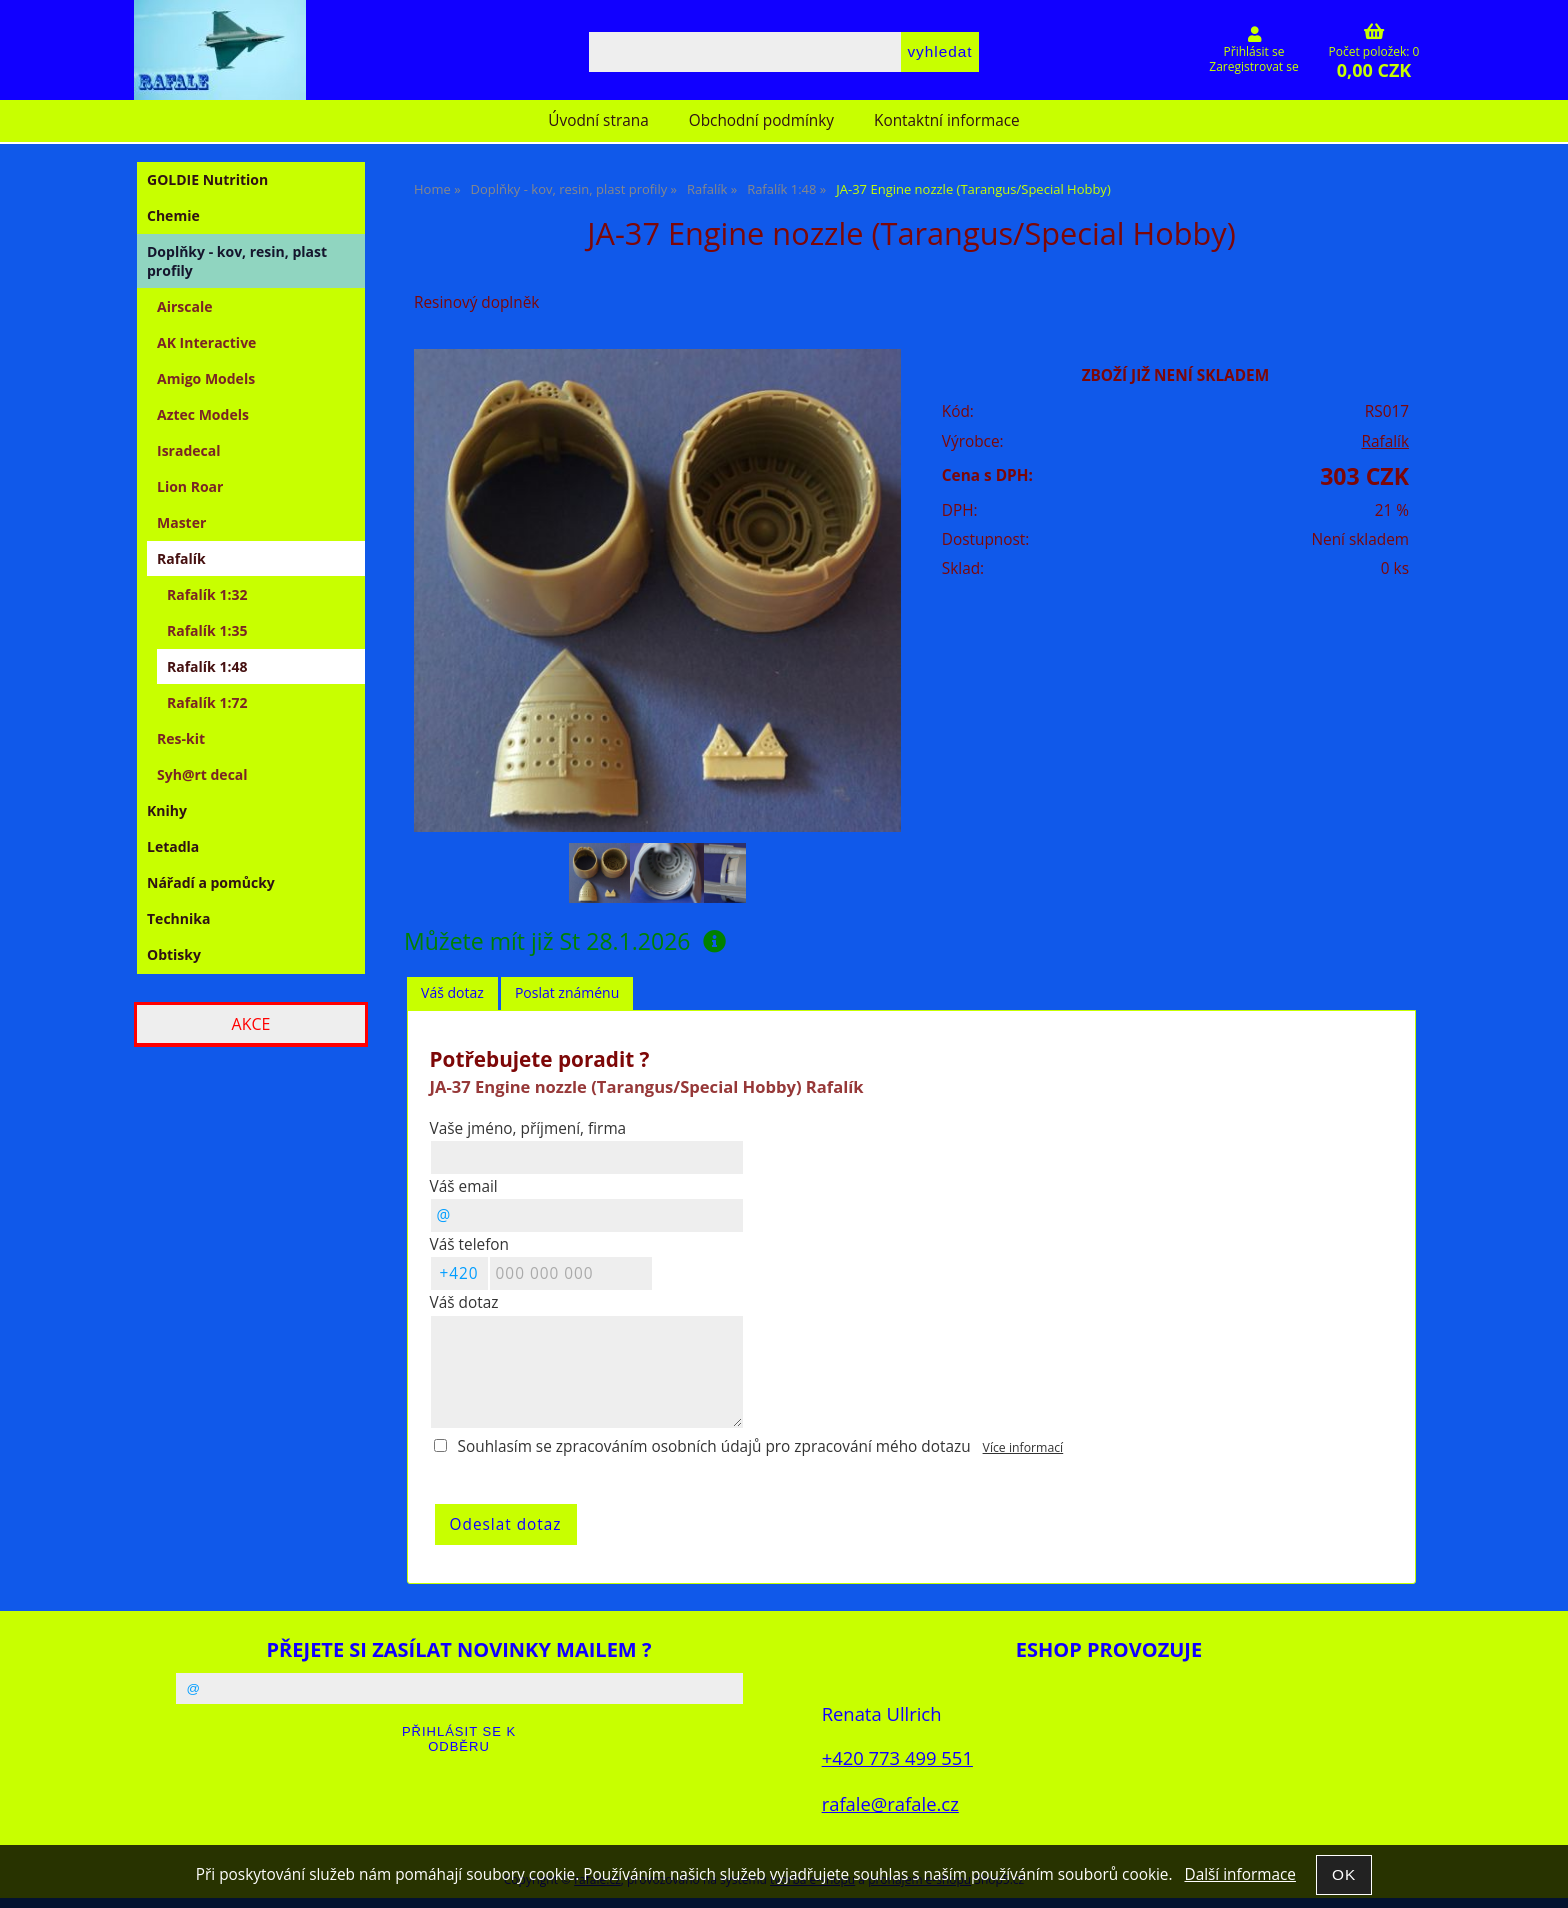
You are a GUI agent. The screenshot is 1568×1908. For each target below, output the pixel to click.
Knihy (167, 810)
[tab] (452, 993)
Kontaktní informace (947, 120)
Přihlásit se (1254, 51)
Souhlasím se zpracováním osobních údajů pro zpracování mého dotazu (714, 1446)
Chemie (173, 215)
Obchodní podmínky (761, 120)
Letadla (173, 846)
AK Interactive (206, 342)
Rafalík (1385, 441)
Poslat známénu (567, 992)
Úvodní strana (598, 120)
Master (181, 522)
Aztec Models (203, 414)
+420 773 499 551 (897, 1757)
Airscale (184, 306)
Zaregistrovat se (1253, 66)
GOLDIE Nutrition (207, 179)
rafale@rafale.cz (890, 1803)
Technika (178, 918)
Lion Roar (190, 486)
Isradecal (188, 450)
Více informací (1023, 1447)
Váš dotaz (452, 992)
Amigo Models (206, 378)
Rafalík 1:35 (207, 630)
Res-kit (181, 738)
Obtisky (174, 954)
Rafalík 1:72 (207, 702)
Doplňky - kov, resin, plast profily (237, 261)
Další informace (1239, 1874)
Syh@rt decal (202, 774)
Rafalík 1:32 (207, 594)
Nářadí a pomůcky (211, 882)
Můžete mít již (565, 941)
